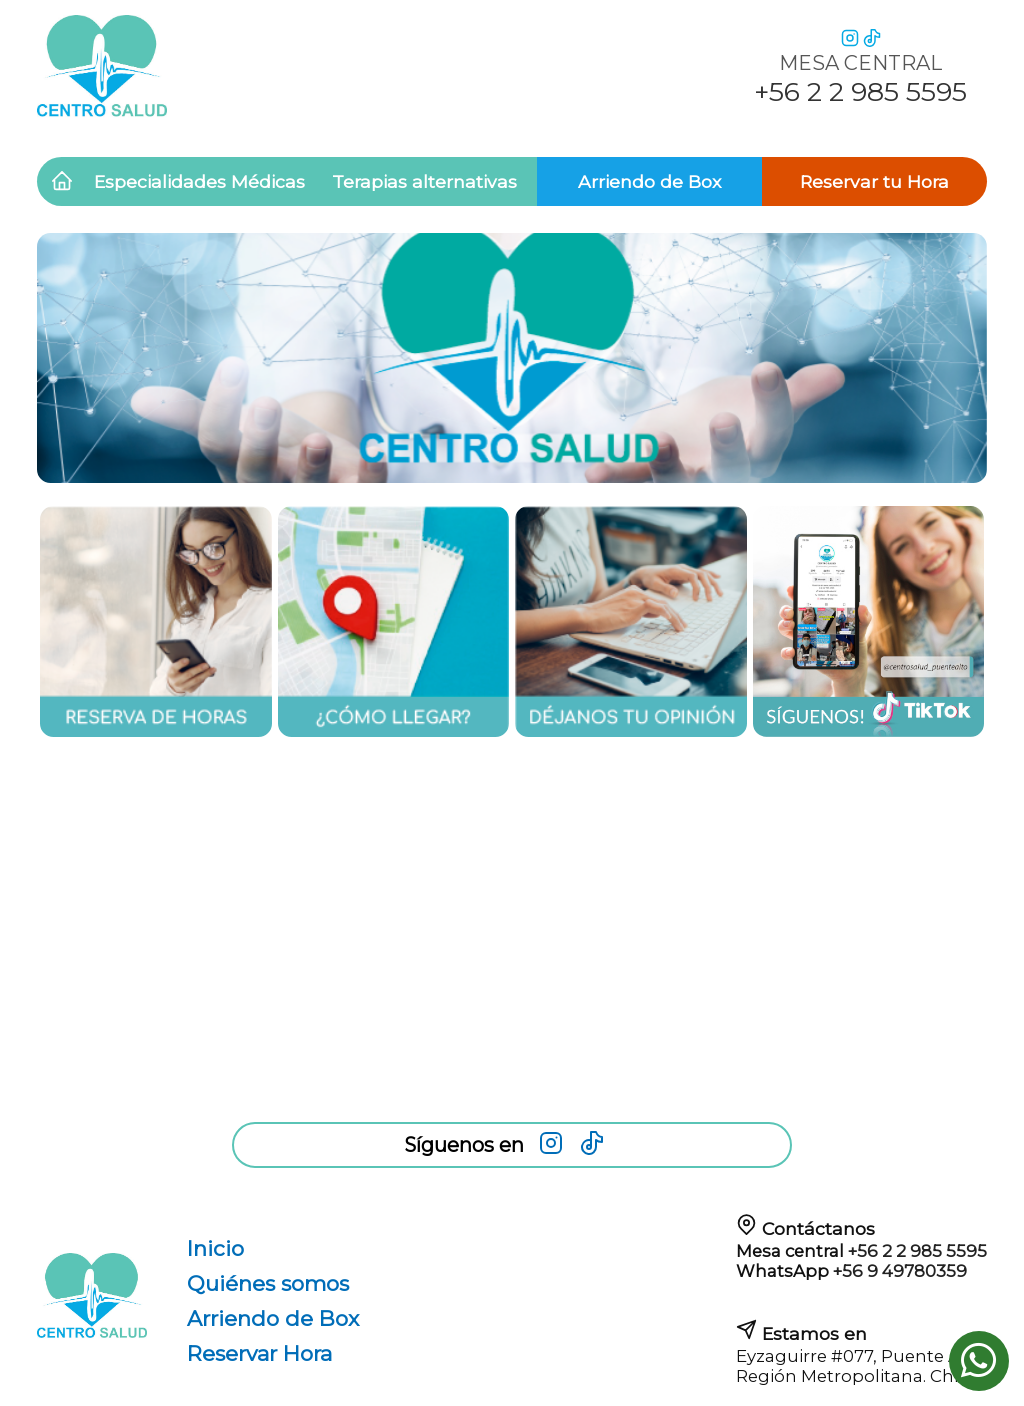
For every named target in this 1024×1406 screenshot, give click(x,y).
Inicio (215, 1248)
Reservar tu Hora (874, 181)
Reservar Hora (259, 1353)
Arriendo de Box (649, 181)
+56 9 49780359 (900, 1271)
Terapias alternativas (424, 181)
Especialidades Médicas (199, 181)
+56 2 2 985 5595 (917, 1251)
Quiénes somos (268, 1283)
